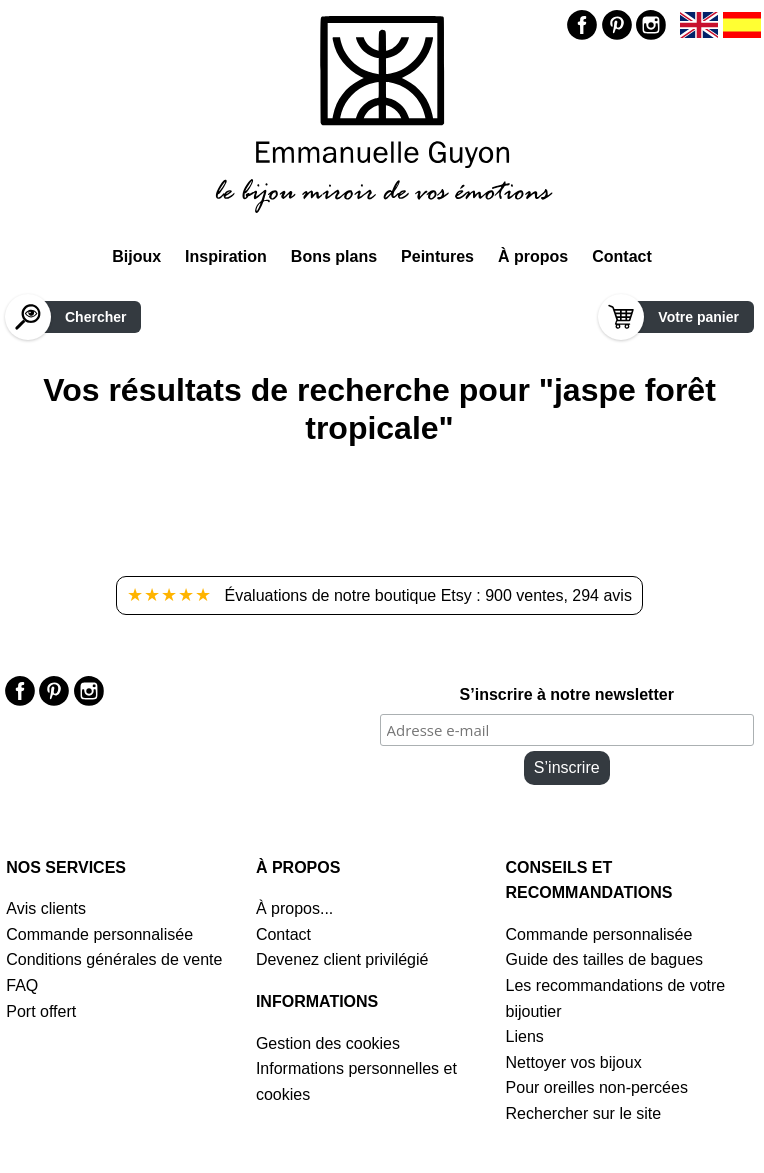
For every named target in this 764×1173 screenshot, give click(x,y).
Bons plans (334, 256)
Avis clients (46, 908)
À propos (533, 256)
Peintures (437, 256)
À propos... (294, 908)
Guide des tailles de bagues (604, 959)
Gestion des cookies (328, 1043)
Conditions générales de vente (114, 959)
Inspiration (226, 256)
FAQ (22, 985)
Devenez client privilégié (342, 959)
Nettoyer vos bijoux (574, 1062)
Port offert (41, 1011)
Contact (622, 256)
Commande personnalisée (99, 934)
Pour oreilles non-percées (597, 1087)
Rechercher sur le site (584, 1113)
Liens (525, 1036)
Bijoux (136, 256)
